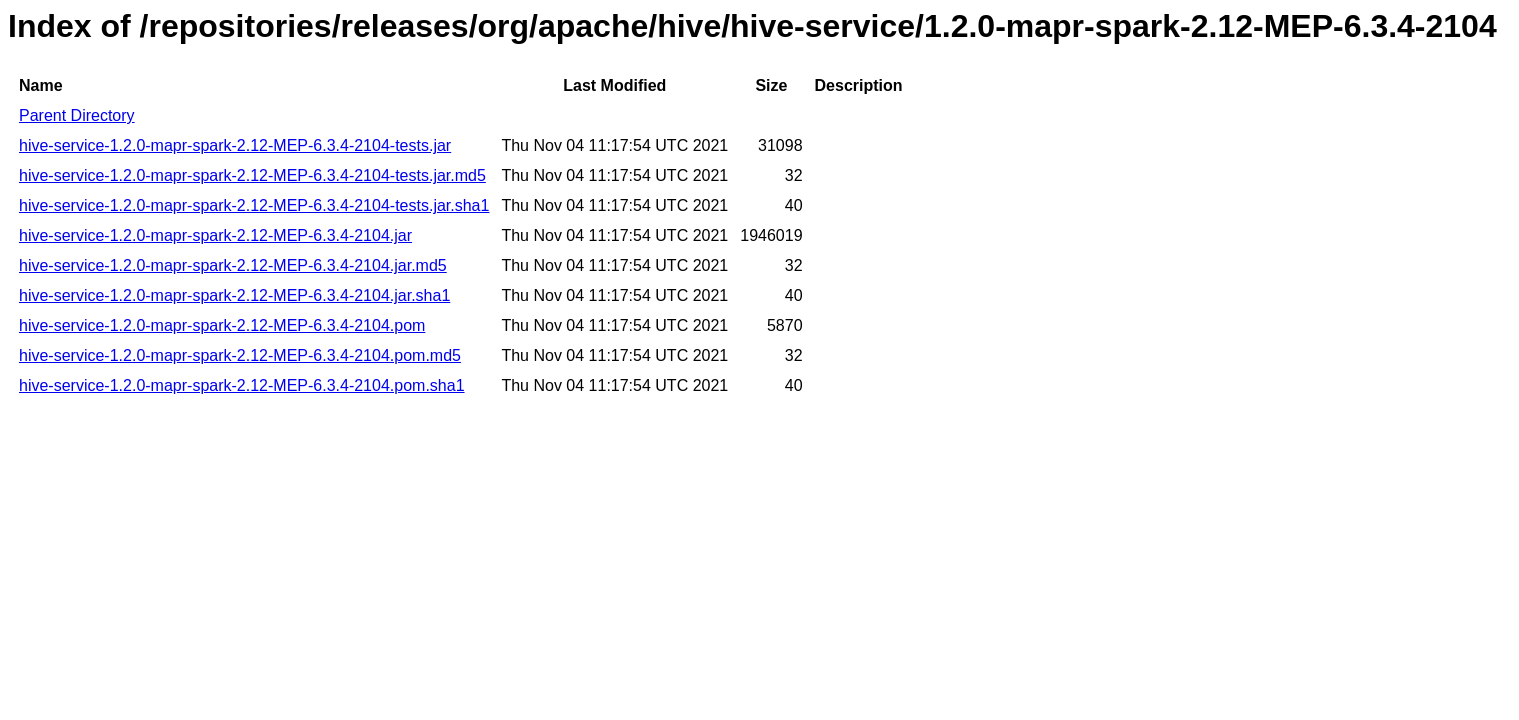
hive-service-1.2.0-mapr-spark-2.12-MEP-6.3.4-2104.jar (215, 235)
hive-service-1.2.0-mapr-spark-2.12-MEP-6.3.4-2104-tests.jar (235, 145)
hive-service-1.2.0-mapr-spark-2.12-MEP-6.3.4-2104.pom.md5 (240, 355)
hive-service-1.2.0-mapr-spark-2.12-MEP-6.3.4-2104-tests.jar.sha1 (254, 205)
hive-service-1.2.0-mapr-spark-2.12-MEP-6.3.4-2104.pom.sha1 (242, 385)
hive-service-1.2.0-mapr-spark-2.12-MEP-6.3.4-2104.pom (222, 325)
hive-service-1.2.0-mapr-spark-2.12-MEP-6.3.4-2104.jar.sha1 (234, 295)
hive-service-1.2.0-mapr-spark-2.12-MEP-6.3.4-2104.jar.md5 (233, 265)
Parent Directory (77, 115)
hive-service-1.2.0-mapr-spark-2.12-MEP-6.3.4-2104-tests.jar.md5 (252, 175)
